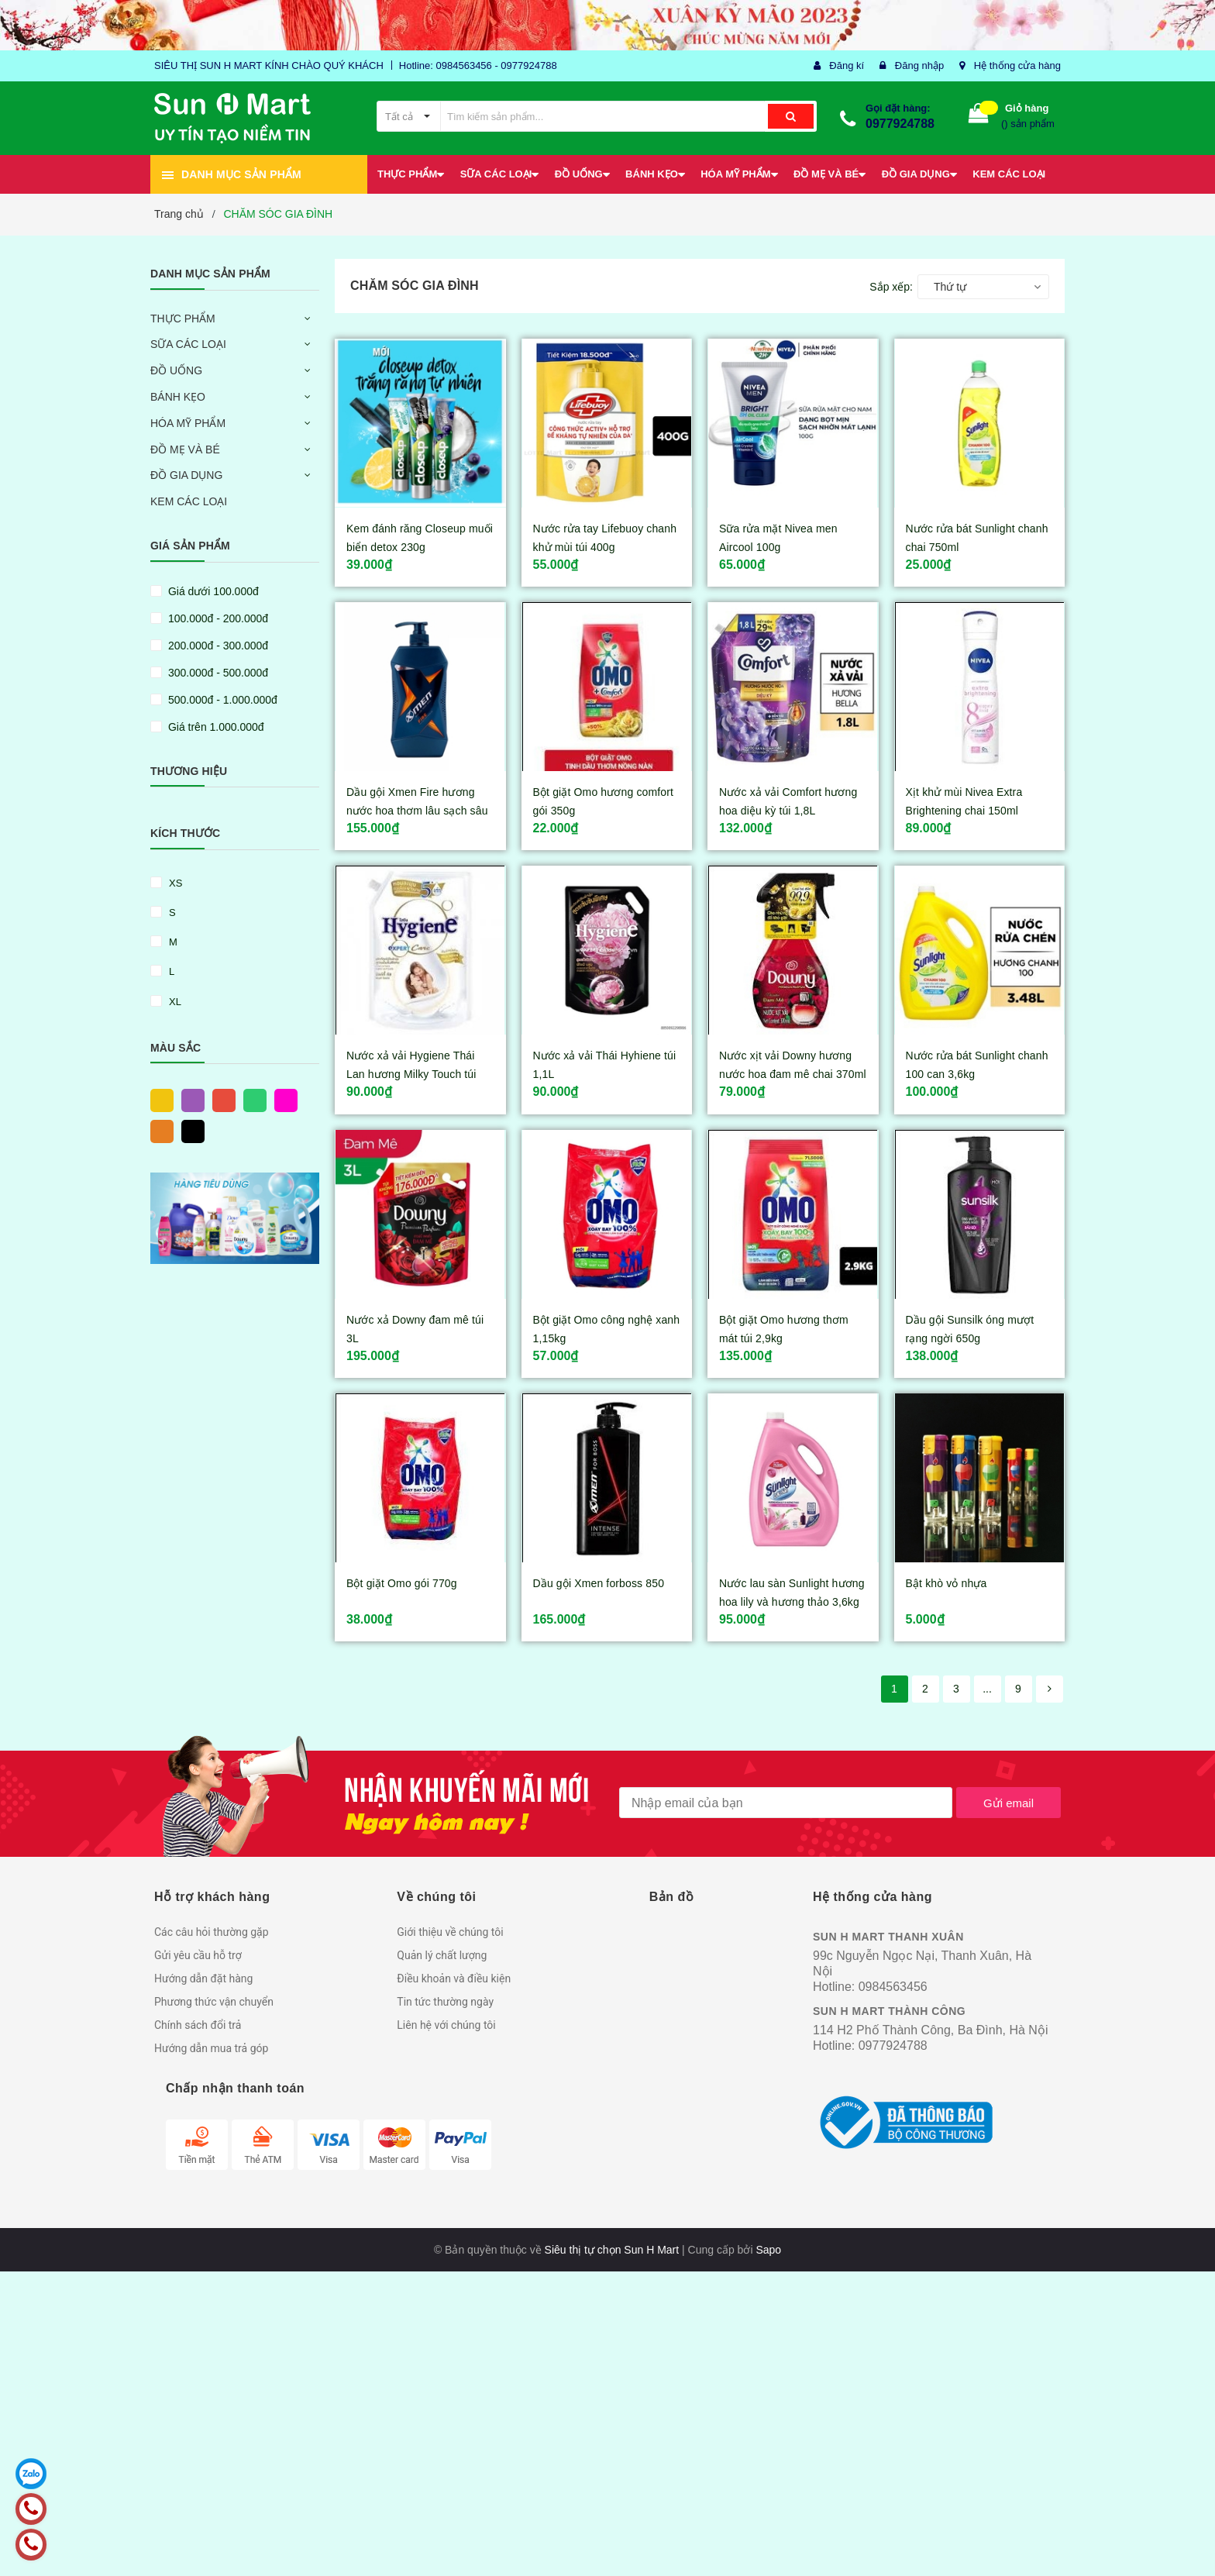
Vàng (158, 1100)
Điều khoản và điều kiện (454, 1978)
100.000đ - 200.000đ (216, 618)
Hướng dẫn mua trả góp (211, 2048)
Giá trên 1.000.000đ (214, 727)
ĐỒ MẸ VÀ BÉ (185, 449)
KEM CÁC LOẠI (188, 501)
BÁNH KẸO (177, 397)
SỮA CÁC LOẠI (188, 344)
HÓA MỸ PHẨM (187, 423)
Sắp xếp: (891, 287)
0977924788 (900, 123)
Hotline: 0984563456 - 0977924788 (478, 65)
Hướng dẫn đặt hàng (203, 1978)
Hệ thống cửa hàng (1017, 65)
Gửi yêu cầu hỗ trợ (198, 1955)
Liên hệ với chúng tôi (446, 2025)
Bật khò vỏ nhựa (946, 1583)
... (987, 1688)
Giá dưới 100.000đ (212, 591)
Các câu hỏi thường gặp (211, 1932)
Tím (189, 1100)
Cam (158, 1131)
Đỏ (220, 1100)
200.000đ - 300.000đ (216, 645)
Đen (189, 1131)
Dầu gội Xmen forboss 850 (599, 1583)
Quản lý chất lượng (442, 1955)
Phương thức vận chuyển (214, 2002)
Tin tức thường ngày (445, 2002)
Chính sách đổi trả (197, 2025)
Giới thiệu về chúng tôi (450, 1932)
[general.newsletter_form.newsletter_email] (785, 1802)
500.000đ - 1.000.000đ (221, 700)
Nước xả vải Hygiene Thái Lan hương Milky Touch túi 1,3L (411, 1074)
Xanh (251, 1100)
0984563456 (893, 1986)
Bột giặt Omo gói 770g (401, 1583)
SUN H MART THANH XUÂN (888, 1936)
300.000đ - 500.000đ (216, 672)
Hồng (282, 1100)
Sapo (768, 2250)
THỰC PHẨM (182, 318)
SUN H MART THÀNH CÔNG (889, 2011)
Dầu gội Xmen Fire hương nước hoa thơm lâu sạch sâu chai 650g (417, 810)
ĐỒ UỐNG (176, 370)
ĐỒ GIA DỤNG (186, 475)
